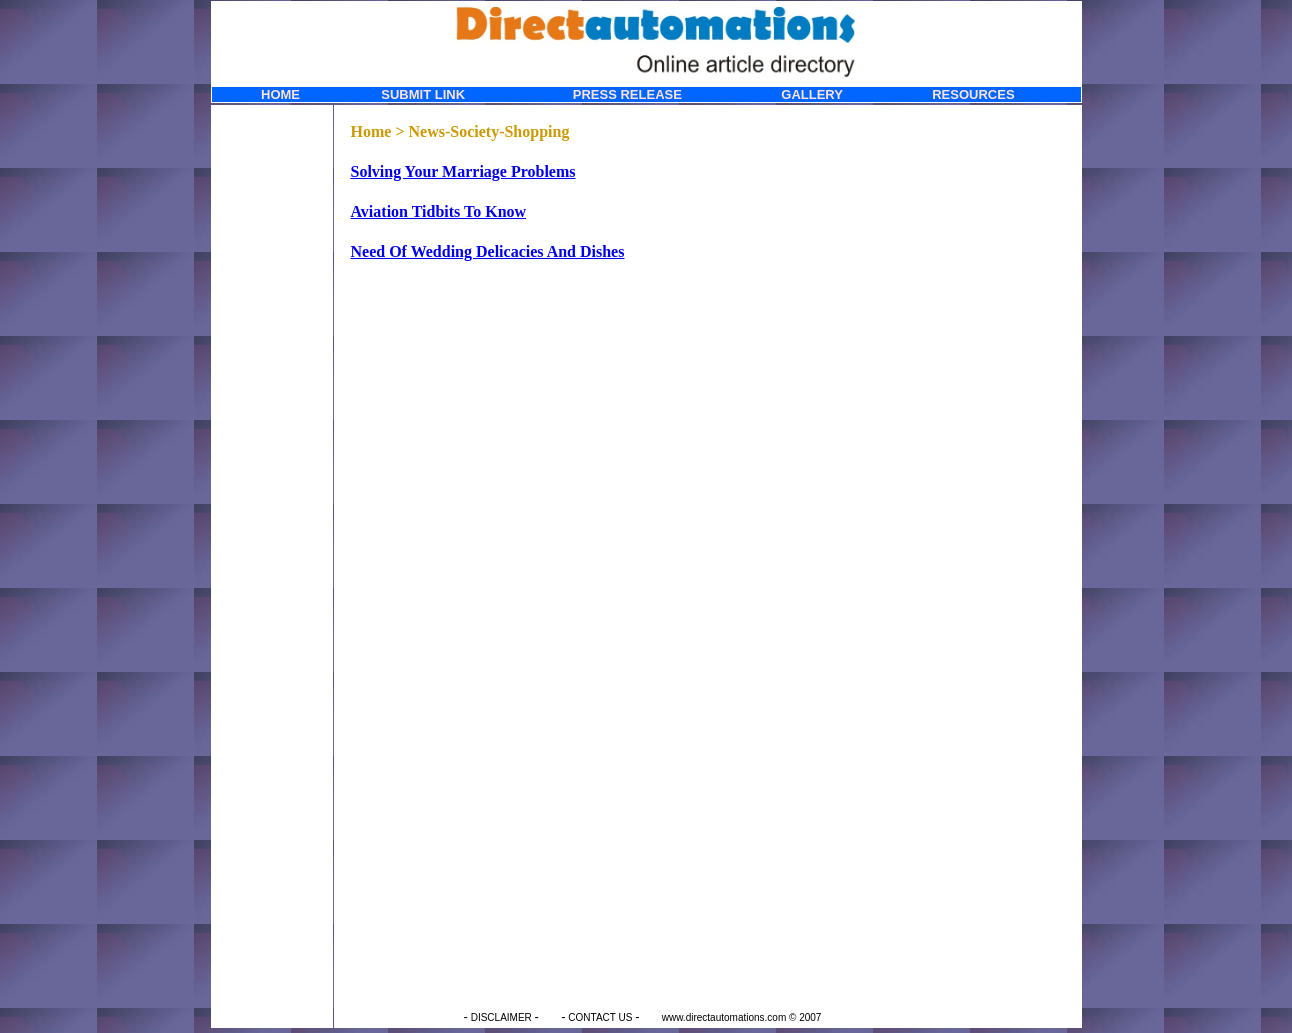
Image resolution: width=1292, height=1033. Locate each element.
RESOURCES (973, 94)
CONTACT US (600, 1017)
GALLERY (812, 94)
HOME (280, 94)
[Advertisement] (272, 406)
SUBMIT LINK (423, 94)
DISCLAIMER (501, 1017)
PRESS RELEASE (627, 94)
